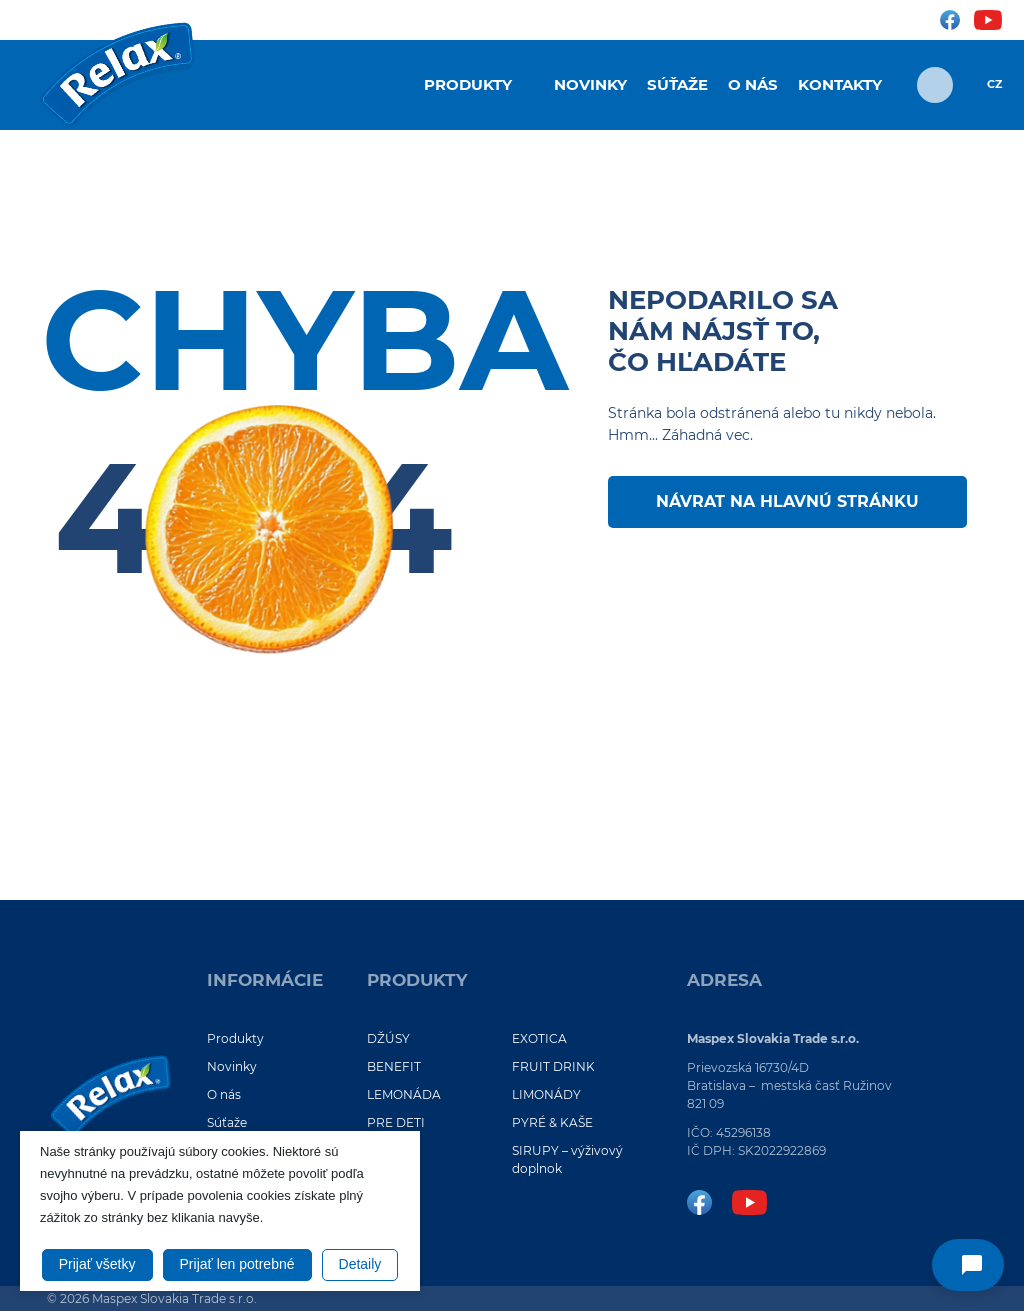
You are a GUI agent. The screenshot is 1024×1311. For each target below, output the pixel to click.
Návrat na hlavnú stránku (787, 501)
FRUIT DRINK (553, 1066)
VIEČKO (391, 1196)
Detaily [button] (360, 1264)
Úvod (387, 83)
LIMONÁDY (546, 1094)
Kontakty (840, 84)
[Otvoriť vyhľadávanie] (935, 85)
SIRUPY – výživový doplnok (567, 1159)
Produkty (468, 84)
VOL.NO (391, 1150)
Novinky (590, 84)
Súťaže (677, 84)
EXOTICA (539, 1038)
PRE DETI (396, 1122)
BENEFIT (394, 1066)
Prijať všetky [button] (97, 1264)
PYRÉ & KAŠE (552, 1122)
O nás (753, 84)
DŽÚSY (388, 1038)
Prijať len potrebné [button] (237, 1264)
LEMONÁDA (404, 1094)
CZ (994, 84)
